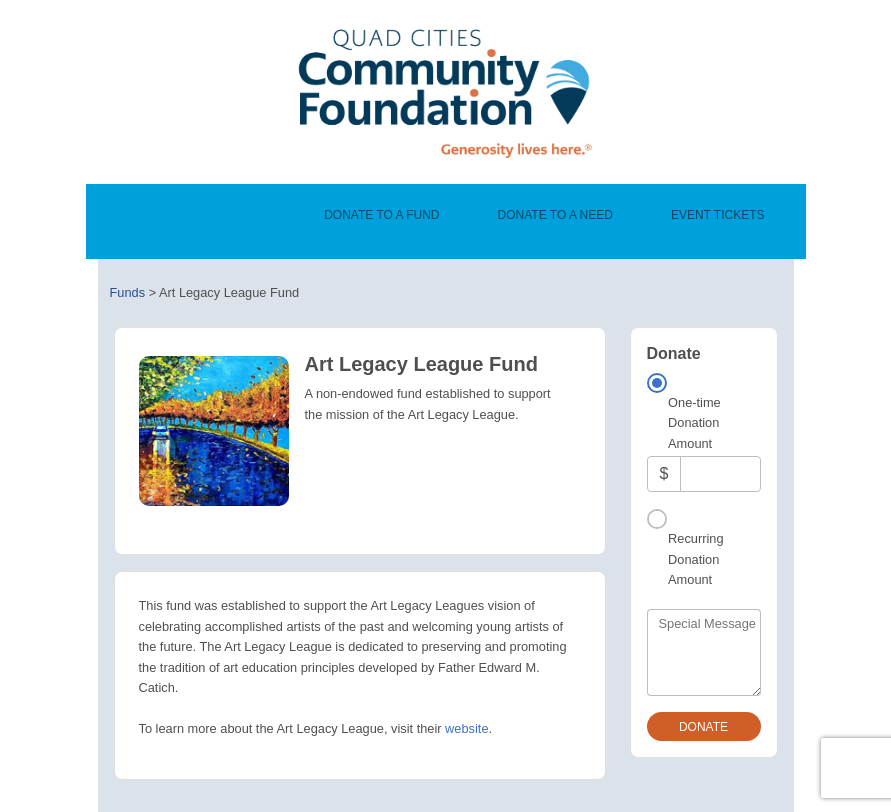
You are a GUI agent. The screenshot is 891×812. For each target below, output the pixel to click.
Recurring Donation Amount (695, 559)
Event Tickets (718, 215)
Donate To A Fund (381, 215)
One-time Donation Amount (694, 423)
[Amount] (720, 473)
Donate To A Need (555, 215)
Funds (128, 292)
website (466, 728)
